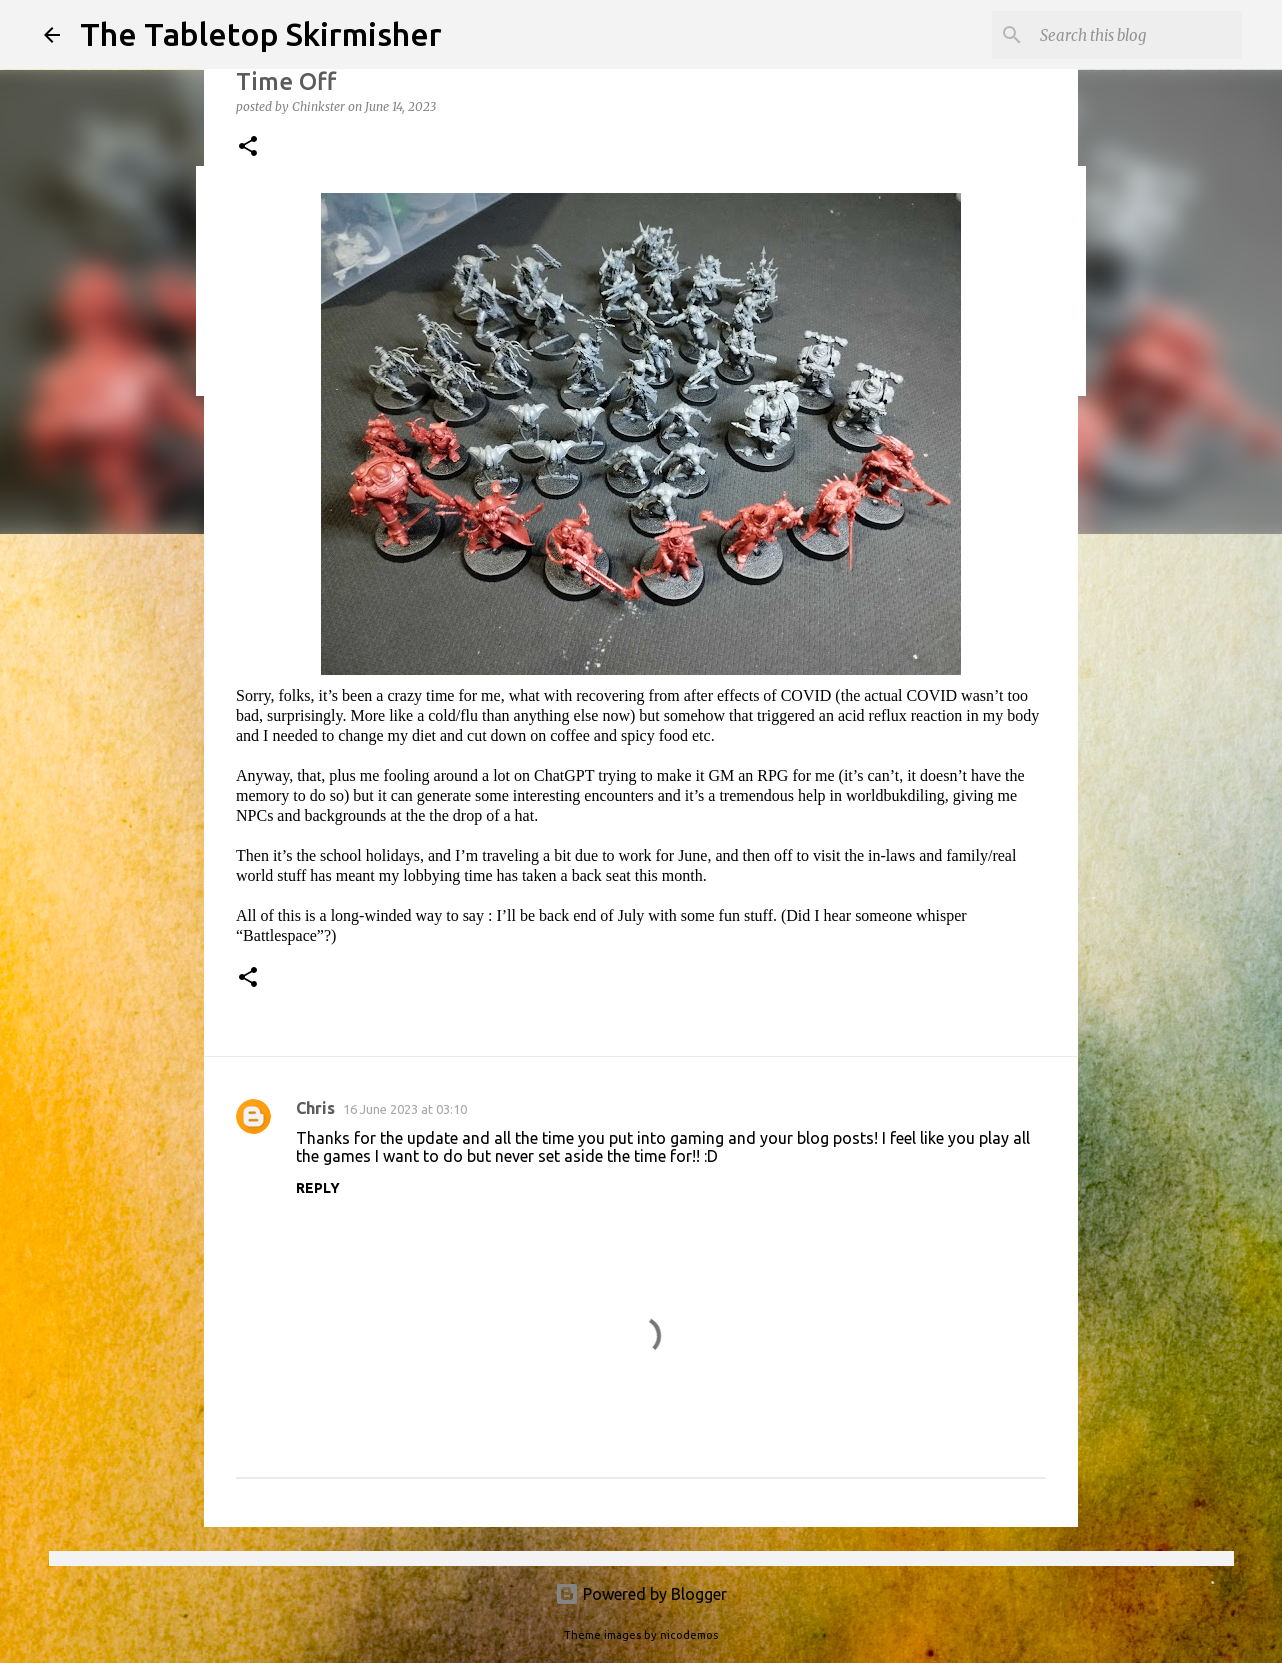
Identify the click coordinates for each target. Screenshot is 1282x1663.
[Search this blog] (1137, 35)
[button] (248, 147)
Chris (315, 1108)
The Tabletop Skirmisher (261, 34)
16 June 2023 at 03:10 (405, 1109)
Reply (318, 1188)
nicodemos (689, 1635)
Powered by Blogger (641, 1594)
